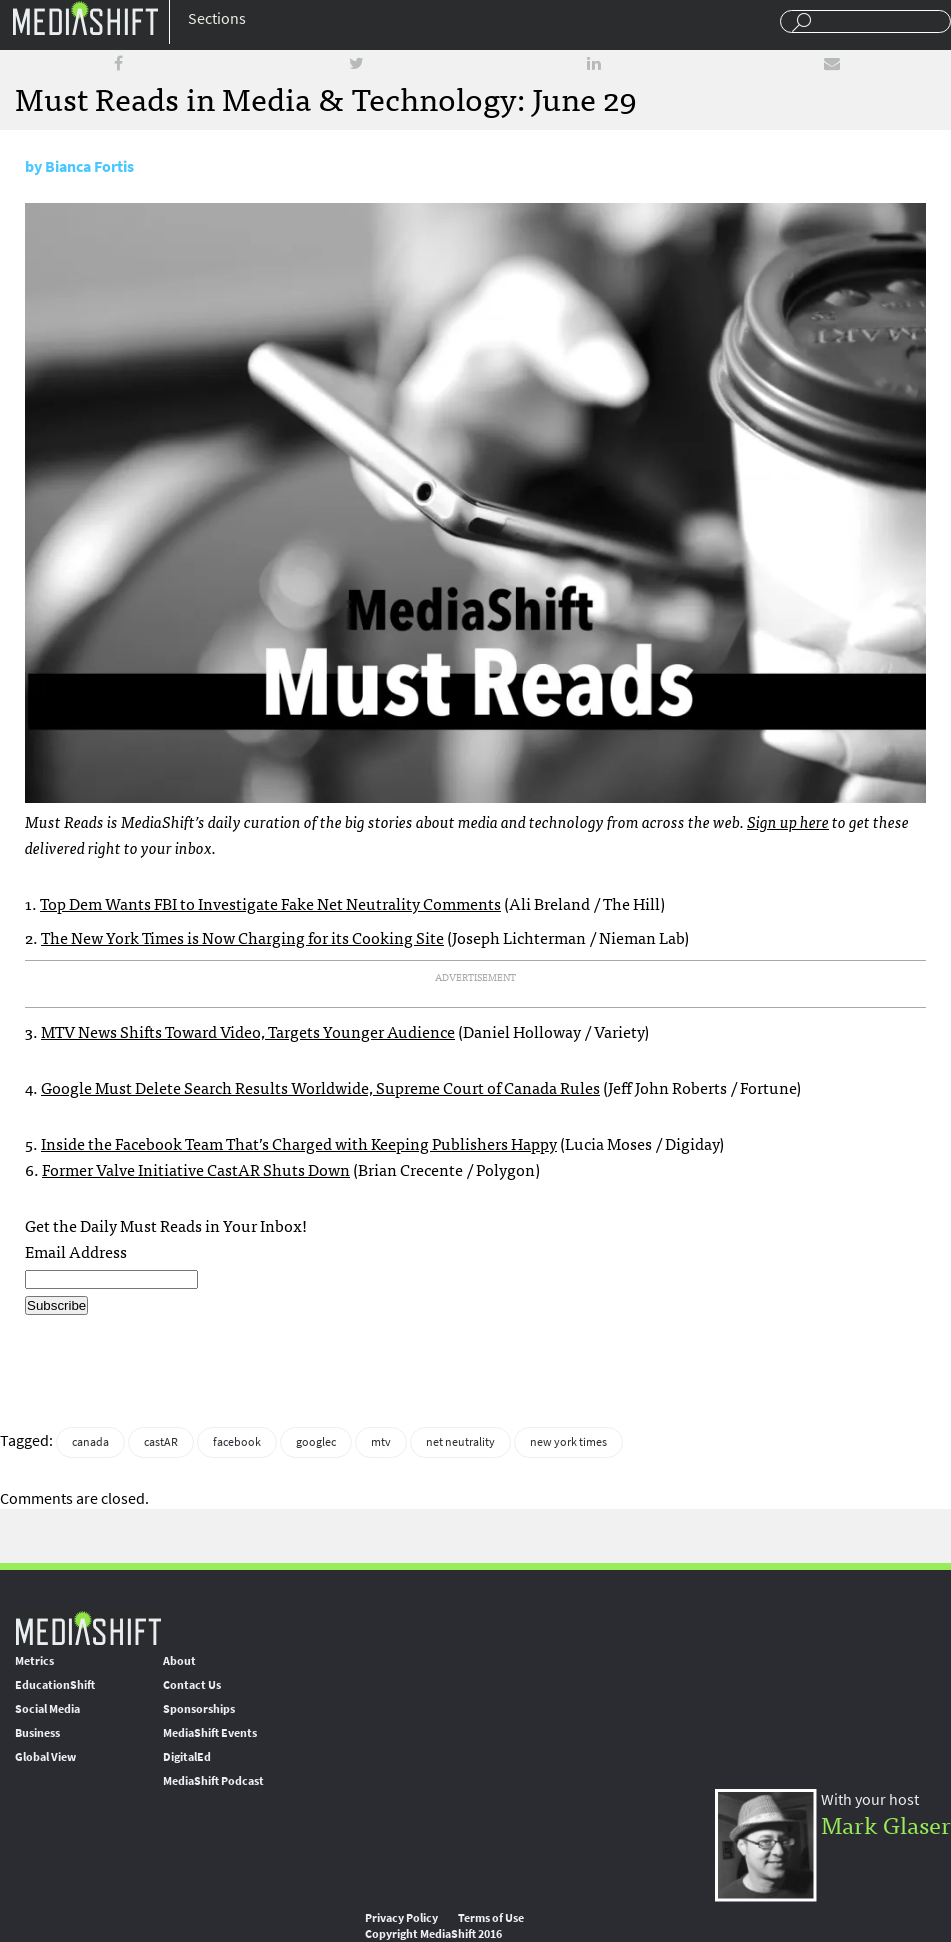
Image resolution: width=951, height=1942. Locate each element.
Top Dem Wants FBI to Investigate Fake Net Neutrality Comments (270, 903)
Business (37, 1733)
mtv (381, 1442)
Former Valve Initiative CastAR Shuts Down (196, 1169)
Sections (217, 18)
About (179, 1661)
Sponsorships (199, 1709)
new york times (568, 1442)
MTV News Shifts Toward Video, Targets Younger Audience (248, 1031)
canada (90, 1442)
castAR (161, 1442)
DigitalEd (187, 1757)
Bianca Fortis (89, 166)
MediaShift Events (210, 1733)
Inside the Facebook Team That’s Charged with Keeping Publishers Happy (299, 1143)
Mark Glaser (886, 1823)
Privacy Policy (401, 1918)
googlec (316, 1442)
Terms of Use (491, 1918)
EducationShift (55, 1685)
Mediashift (85, 17)
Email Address (76, 1251)
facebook (237, 1442)
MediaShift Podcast (213, 1781)
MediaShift (88, 1627)
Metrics (34, 1661)
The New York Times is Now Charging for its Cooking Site (242, 937)
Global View (45, 1757)
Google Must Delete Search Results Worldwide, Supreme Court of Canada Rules (320, 1087)
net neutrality (460, 1442)
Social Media (47, 1709)
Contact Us (192, 1685)
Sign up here (788, 821)
